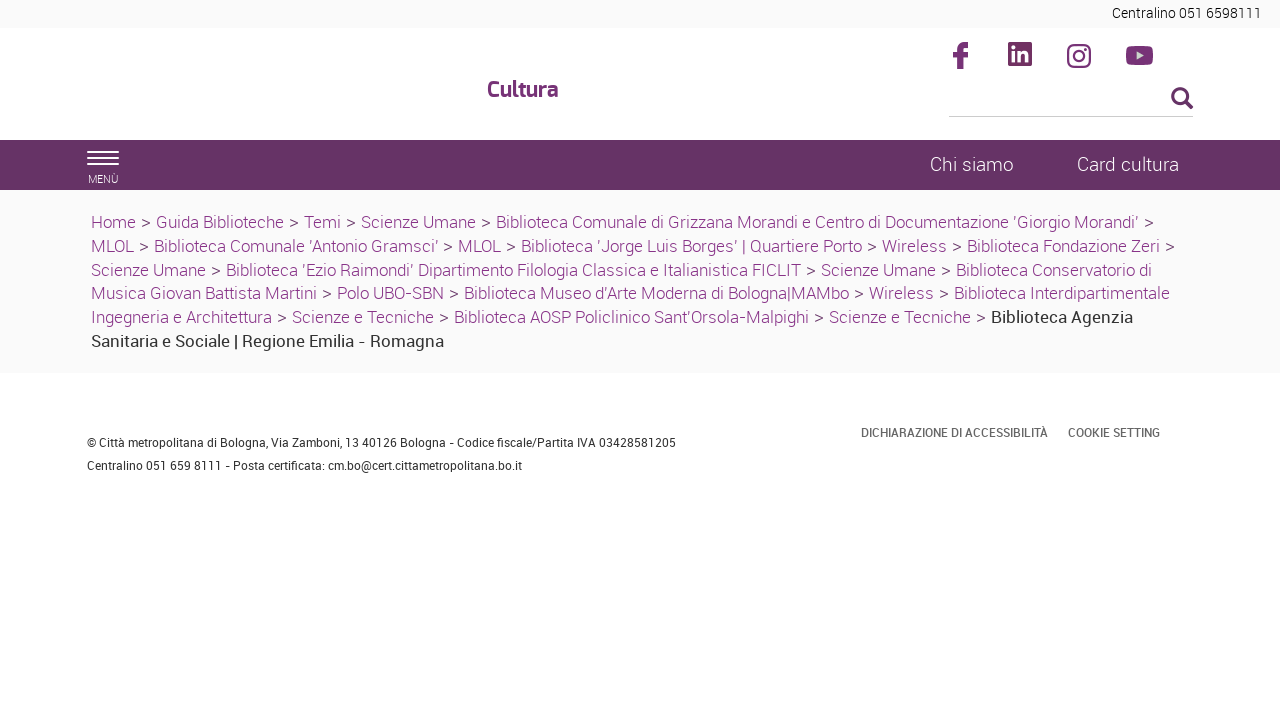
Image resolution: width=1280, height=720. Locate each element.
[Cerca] (1071, 100)
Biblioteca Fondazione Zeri (1063, 245)
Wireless (914, 245)
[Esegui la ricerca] (1182, 99)
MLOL (112, 245)
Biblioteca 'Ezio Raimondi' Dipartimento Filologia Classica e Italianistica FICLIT (513, 269)
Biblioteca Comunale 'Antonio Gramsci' (298, 245)
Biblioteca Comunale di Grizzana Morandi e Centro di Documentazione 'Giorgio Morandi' (817, 221)
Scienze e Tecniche (363, 316)
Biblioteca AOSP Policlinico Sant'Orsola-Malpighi (631, 316)
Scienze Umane (418, 221)
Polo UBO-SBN (390, 292)
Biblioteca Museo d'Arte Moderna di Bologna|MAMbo (656, 292)
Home (113, 221)
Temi (322, 221)
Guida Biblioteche (220, 221)
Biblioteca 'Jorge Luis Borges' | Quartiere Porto (691, 245)
